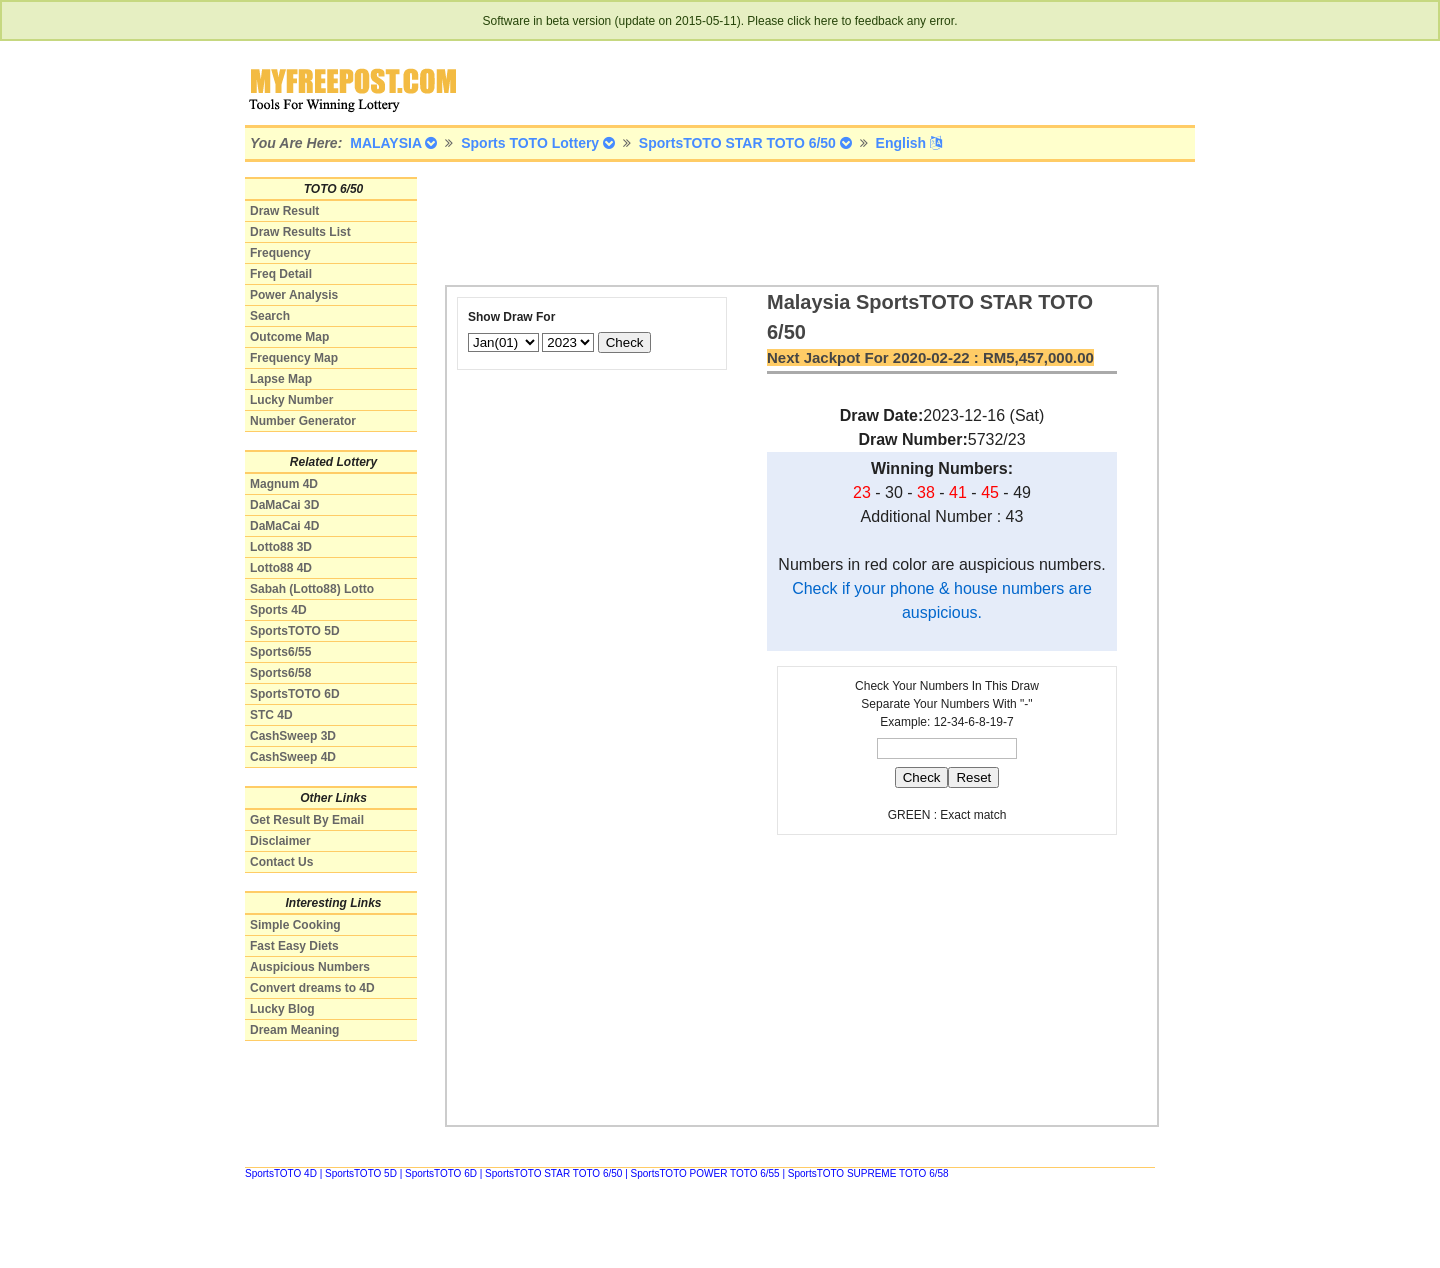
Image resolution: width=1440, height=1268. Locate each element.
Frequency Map (294, 358)
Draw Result (284, 211)
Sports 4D (278, 610)
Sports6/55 (280, 652)
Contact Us (281, 862)
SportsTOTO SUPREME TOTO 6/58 (868, 1173)
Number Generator (303, 421)
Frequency (280, 253)
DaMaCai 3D (284, 505)
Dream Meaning (294, 1030)
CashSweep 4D (293, 757)
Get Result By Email (307, 820)
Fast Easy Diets (294, 946)
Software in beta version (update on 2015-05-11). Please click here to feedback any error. (720, 21)
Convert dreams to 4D (312, 988)
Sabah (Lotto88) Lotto (312, 589)
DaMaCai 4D (284, 526)
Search (270, 316)
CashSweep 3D (293, 736)
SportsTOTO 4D (281, 1173)
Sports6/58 (280, 673)
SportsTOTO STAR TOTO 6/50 (553, 1173)
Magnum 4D (284, 484)
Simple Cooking (295, 925)
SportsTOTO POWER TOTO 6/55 (705, 1173)
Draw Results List (300, 232)
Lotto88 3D (281, 547)
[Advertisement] (809, 222)
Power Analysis (294, 295)
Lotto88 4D (281, 568)
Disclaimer (280, 841)
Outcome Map (289, 337)
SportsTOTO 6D (295, 694)
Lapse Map (281, 379)
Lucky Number (291, 400)
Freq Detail (281, 274)
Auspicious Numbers (310, 967)
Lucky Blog (282, 1009)
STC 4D (271, 715)
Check (625, 342)
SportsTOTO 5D (295, 631)
